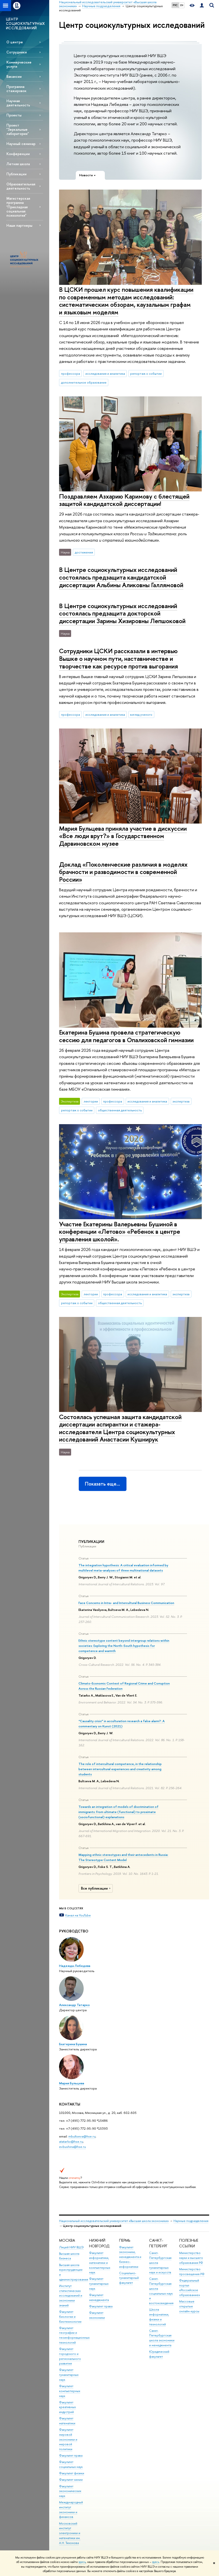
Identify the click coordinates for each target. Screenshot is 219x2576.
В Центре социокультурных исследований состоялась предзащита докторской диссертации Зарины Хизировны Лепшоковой (122, 613)
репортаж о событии (146, 373)
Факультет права (70, 2455)
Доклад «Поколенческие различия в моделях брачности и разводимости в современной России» (123, 872)
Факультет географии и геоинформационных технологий (74, 2335)
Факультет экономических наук (70, 2491)
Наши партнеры (19, 225)
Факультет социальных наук (71, 2464)
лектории (91, 1101)
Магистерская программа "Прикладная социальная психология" (18, 207)
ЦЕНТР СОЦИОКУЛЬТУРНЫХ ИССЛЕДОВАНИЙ (25, 23)
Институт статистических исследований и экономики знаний (70, 2295)
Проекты (13, 115)
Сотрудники (16, 52)
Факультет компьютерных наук (69, 2391)
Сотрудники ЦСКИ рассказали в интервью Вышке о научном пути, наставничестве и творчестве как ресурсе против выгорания (118, 658)
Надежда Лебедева (74, 1965)
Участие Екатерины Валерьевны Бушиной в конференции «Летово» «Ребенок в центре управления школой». (119, 1231)
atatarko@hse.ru (71, 2141)
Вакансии (14, 76)
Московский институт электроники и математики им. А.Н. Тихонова (69, 2533)
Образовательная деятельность (20, 186)
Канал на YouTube (78, 1915)
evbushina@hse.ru (72, 2146)
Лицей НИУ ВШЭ (71, 2247)
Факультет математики (67, 2420)
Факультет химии (71, 2480)
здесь (82, 2562)
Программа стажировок (16, 88)
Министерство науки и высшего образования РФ (191, 2258)
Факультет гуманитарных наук (68, 2375)
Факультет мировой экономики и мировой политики (68, 2439)
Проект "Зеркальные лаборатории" (17, 129)
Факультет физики (71, 2473)
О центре (14, 42)
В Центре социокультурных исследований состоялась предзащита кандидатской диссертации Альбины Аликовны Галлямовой (121, 577)
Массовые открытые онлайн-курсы (189, 2306)
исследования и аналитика (105, 373)
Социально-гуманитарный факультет (129, 2278)
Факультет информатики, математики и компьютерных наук (99, 2262)
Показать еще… (102, 1483)
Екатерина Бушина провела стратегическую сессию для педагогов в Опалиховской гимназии (126, 1036)
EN (181, 5)
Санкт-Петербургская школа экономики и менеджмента (161, 2338)
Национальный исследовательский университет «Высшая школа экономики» (114, 2221)
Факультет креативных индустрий (67, 2407)
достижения (84, 552)
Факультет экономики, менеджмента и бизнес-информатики (130, 2257)
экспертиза (180, 1101)
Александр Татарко (74, 2005)
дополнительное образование (84, 382)
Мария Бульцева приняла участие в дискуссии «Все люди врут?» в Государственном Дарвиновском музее (123, 836)
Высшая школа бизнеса (69, 2256)
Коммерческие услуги (18, 64)
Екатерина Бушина (73, 2044)
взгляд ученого (141, 714)
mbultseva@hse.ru (81, 2136)
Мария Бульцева (71, 2083)
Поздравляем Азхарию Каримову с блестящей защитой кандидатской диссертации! (124, 500)
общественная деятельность (120, 1110)
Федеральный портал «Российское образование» (189, 2287)
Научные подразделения (190, 2221)
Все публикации (96, 1888)
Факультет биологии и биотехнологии (70, 2317)
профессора (70, 373)
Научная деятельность (18, 102)
